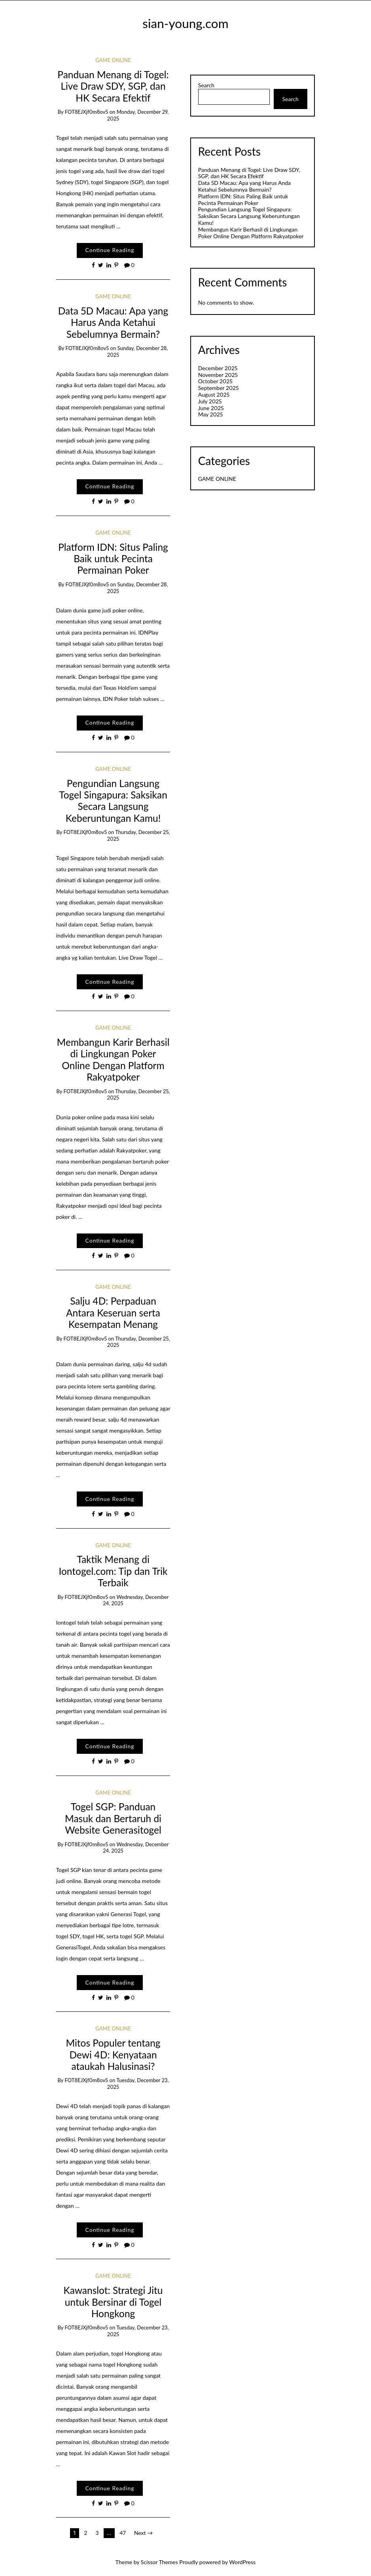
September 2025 (218, 387)
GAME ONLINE (113, 60)
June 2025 (211, 408)
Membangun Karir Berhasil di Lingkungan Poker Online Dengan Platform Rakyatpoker (113, 1059)
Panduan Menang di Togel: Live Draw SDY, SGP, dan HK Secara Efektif (112, 86)
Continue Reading (109, 250)
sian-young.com (185, 23)
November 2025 (218, 374)
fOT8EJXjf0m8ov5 (86, 112)
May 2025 (210, 414)
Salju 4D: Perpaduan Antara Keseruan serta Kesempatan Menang (113, 1312)
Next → (143, 2532)
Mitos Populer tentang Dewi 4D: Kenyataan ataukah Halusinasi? (113, 2054)
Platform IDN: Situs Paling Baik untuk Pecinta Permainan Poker (113, 558)
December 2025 (218, 368)
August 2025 (214, 394)
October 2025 (215, 381)
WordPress (242, 2562)
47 (122, 2532)
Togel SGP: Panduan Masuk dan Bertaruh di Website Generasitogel (113, 1818)
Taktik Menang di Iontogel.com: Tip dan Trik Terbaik (113, 1571)
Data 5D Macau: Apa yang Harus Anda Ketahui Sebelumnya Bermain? (113, 322)
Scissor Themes (159, 2562)
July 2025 (210, 401)
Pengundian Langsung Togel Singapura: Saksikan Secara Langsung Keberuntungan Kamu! (113, 801)
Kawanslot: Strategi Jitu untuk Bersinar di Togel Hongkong (113, 2301)
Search (206, 85)
